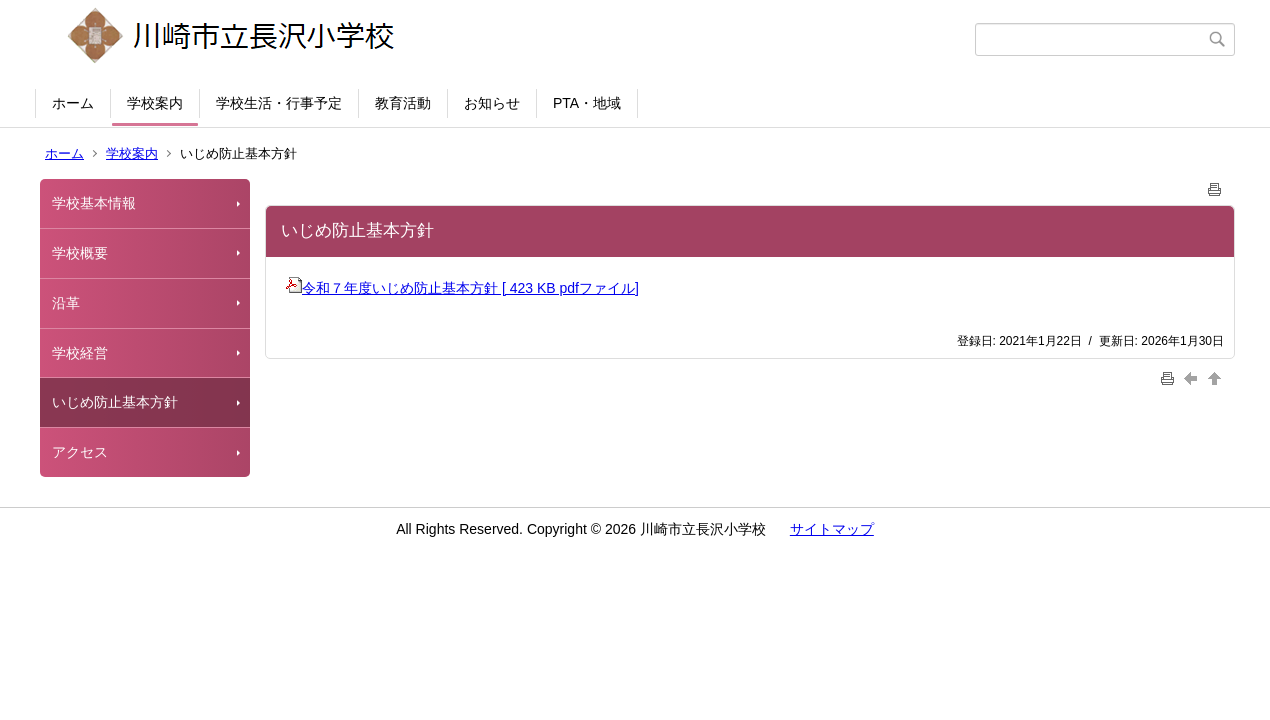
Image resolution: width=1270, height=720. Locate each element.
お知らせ (492, 103)
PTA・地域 (587, 103)
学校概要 (80, 253)
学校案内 (155, 103)
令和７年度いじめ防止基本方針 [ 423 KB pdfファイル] (462, 288)
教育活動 (403, 103)
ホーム (73, 103)
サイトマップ (832, 529)
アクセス (80, 452)
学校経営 (80, 353)
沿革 (66, 303)
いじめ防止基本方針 (115, 402)
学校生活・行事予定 (279, 103)
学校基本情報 (94, 203)
